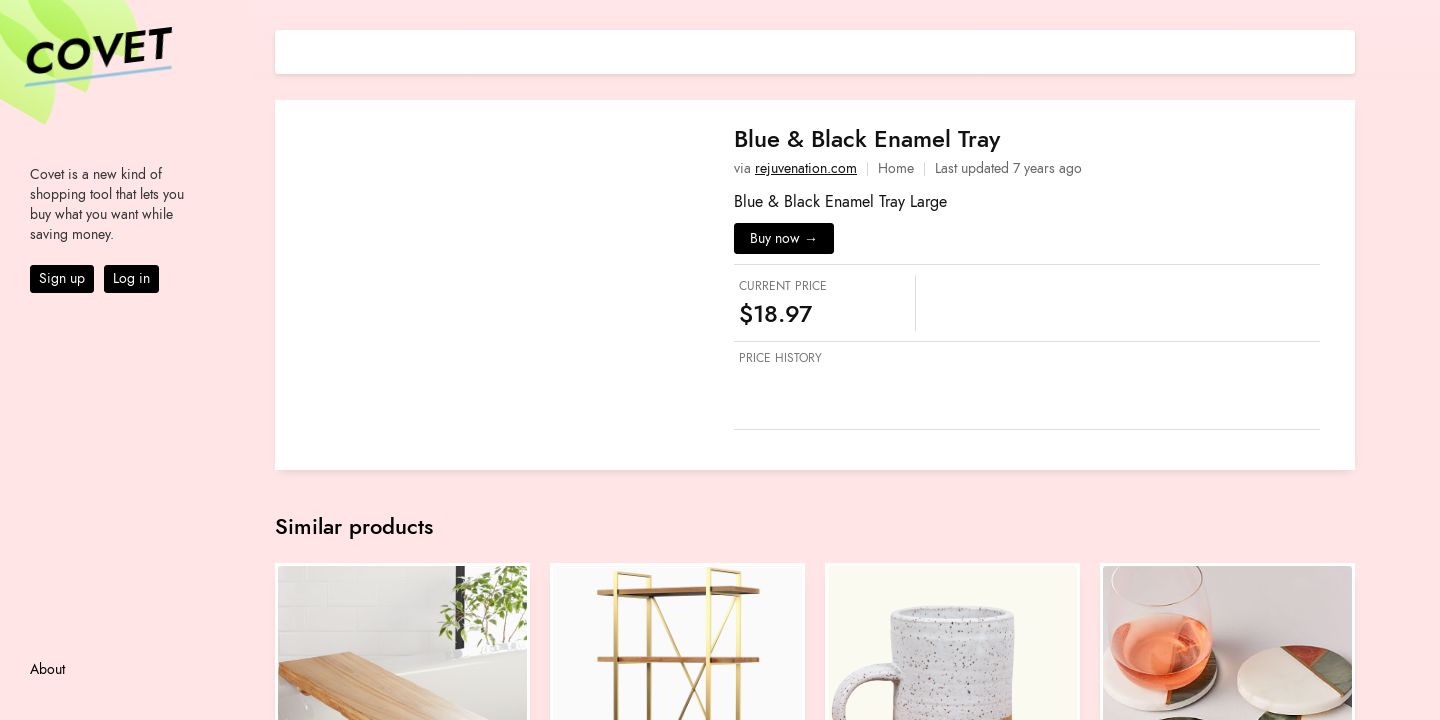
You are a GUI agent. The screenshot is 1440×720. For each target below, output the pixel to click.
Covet (96, 54)
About (47, 669)
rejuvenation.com (806, 168)
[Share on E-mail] (1340, 49)
